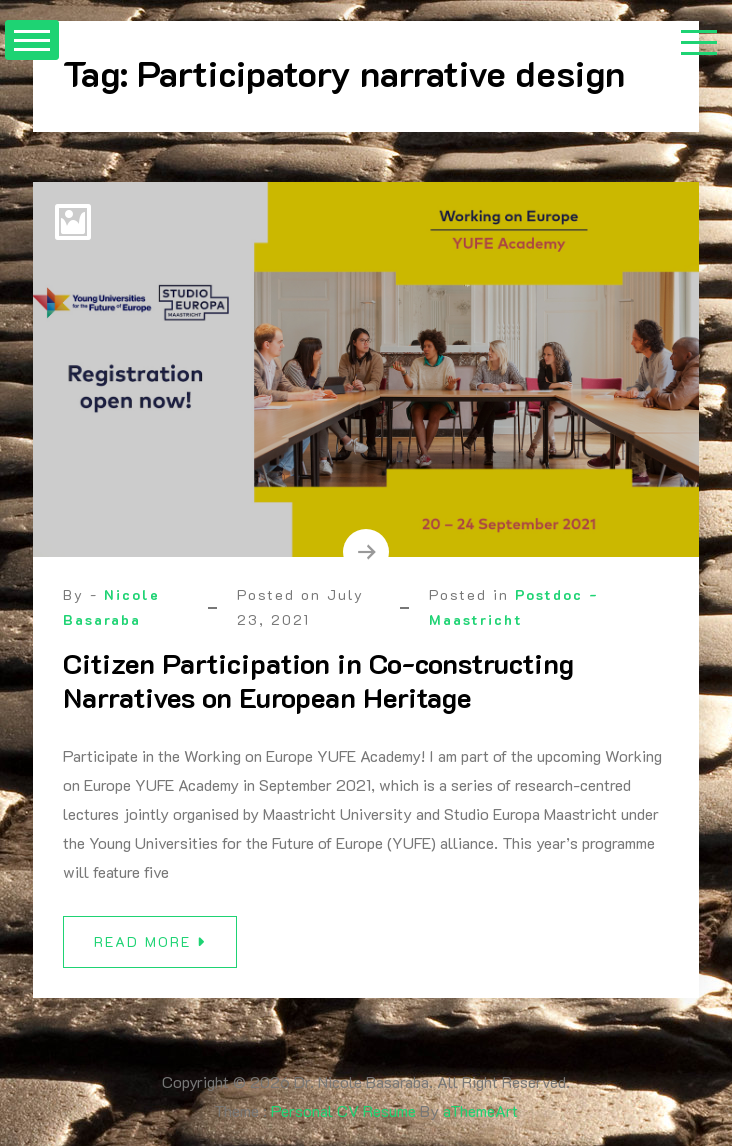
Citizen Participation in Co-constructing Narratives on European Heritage (318, 680)
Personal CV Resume (343, 1110)
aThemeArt (480, 1110)
